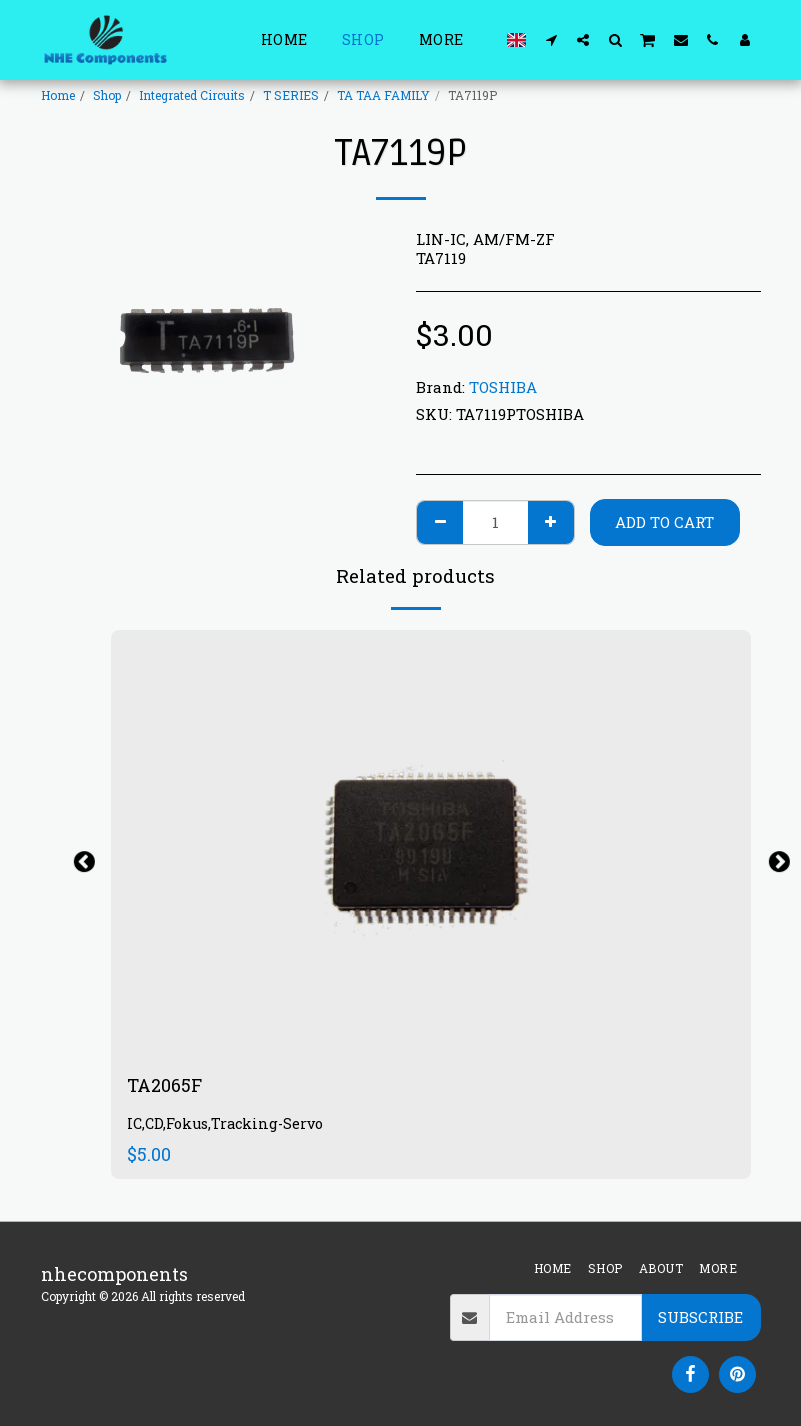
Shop (107, 95)
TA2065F (164, 1085)
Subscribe (700, 1317)
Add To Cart (664, 522)
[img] (431, 843)
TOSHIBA (503, 387)
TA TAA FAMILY (383, 95)
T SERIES (291, 95)
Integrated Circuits (192, 95)
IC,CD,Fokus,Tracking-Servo (225, 1123)
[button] (551, 39)
